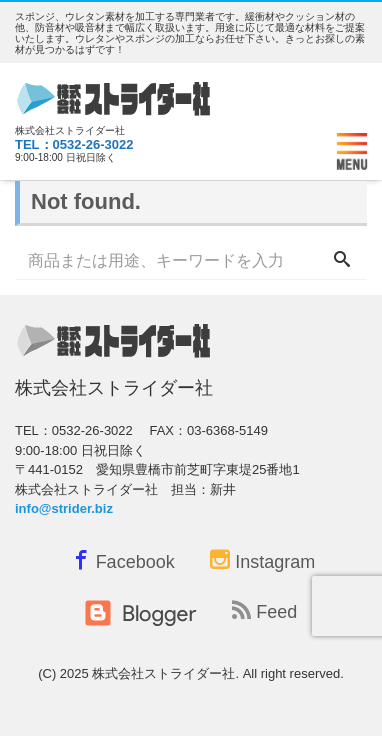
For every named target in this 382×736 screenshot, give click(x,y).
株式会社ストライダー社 (163, 673)
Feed (264, 611)
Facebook (121, 559)
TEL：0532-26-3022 (74, 144)
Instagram (262, 561)
